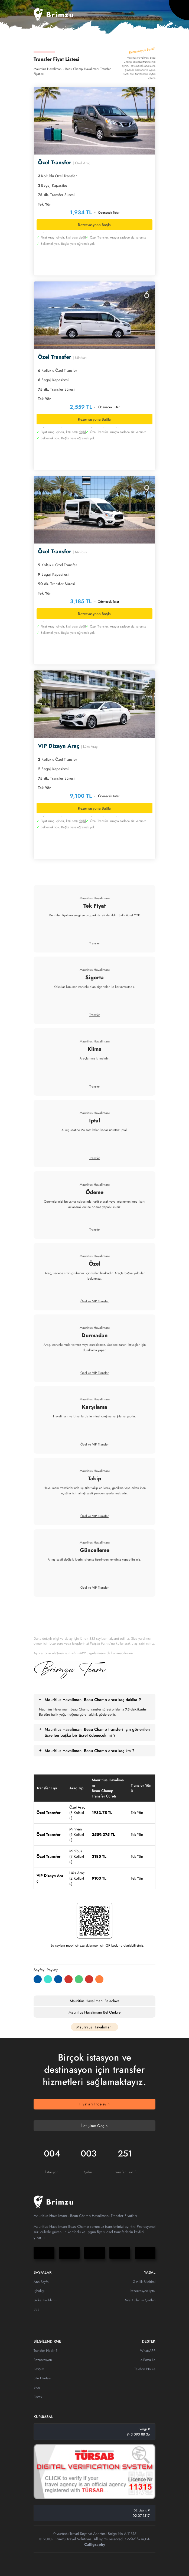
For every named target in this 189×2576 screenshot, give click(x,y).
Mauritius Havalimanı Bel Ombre (94, 2012)
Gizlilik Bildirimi (144, 2281)
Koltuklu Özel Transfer (57, 176)
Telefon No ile (144, 2369)
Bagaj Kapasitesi (53, 185)
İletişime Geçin (94, 2125)
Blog (37, 2387)
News (38, 2396)
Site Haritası (42, 2378)
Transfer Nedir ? (45, 2350)
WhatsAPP (147, 2350)
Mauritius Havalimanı (95, 898)
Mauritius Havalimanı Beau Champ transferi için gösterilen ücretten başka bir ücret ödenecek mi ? (97, 1732)
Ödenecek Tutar (108, 212)
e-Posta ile (148, 2359)
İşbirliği (39, 2290)
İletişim (39, 2369)
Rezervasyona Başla (94, 224)
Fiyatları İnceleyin (94, 2104)
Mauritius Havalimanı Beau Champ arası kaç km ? (90, 1751)
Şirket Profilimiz (45, 2300)
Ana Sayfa (41, 2281)
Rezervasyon (43, 2359)
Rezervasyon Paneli (142, 52)
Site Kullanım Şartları (140, 2300)
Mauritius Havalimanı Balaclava (94, 2001)
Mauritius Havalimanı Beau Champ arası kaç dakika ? (93, 1700)
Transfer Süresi (56, 194)
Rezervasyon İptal (142, 2290)
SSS (36, 2309)
